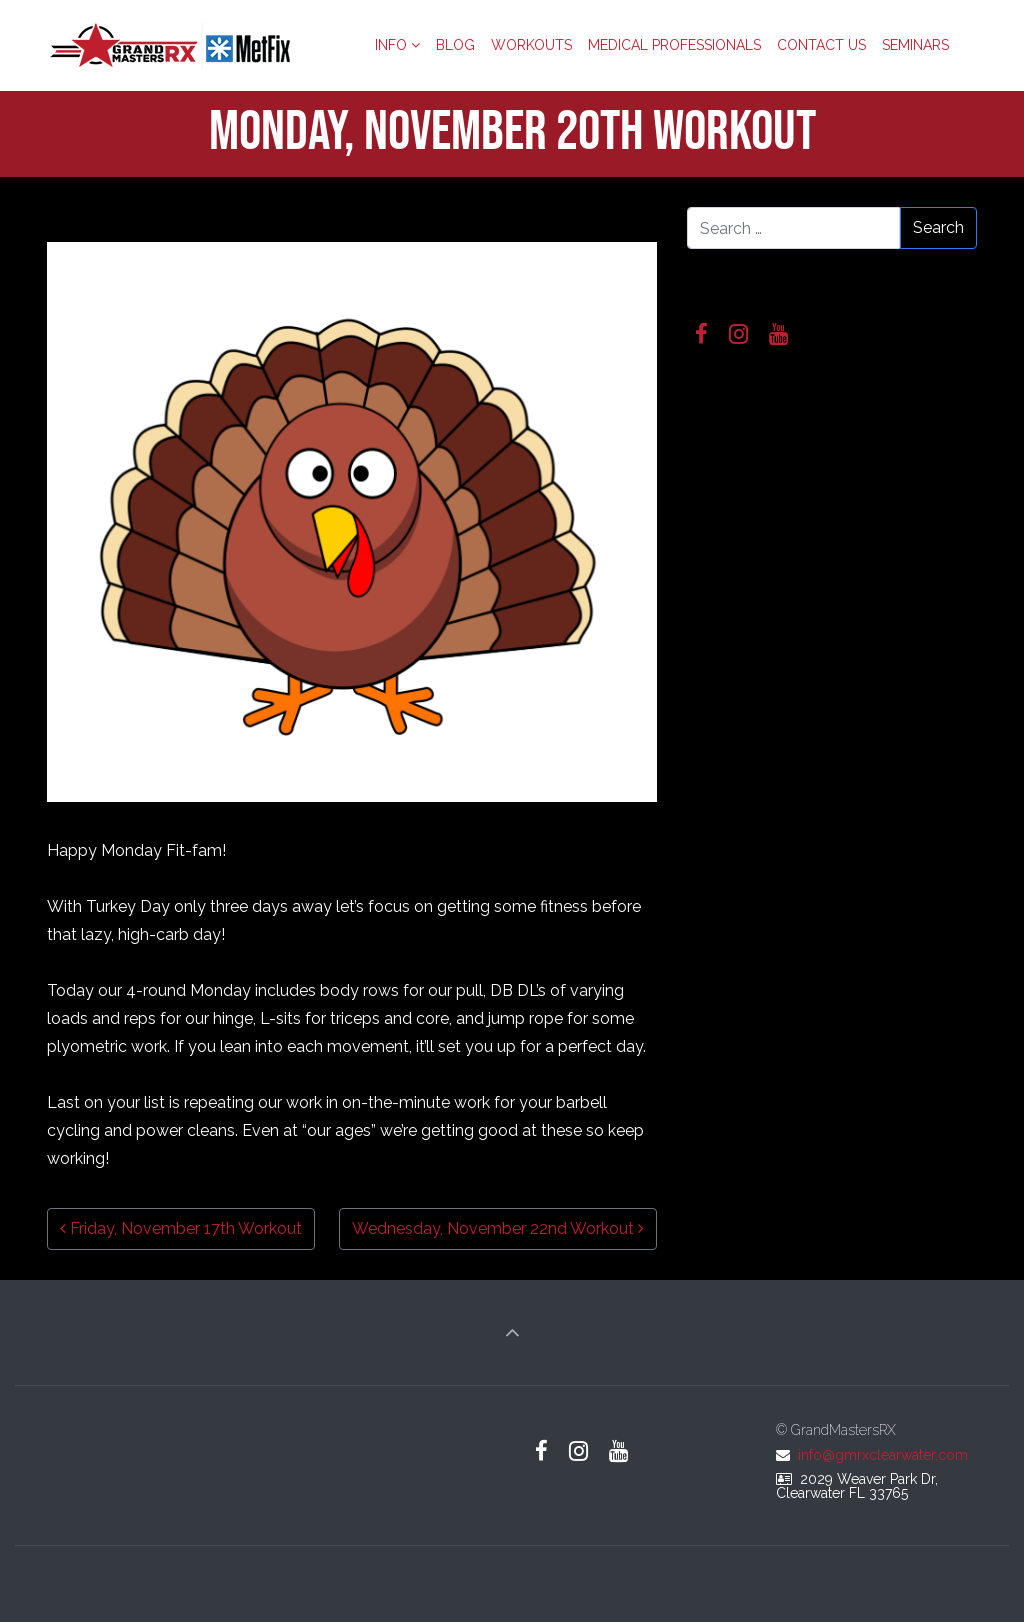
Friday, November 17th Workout (181, 1228)
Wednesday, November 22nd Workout (498, 1228)
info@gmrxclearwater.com (883, 1455)
